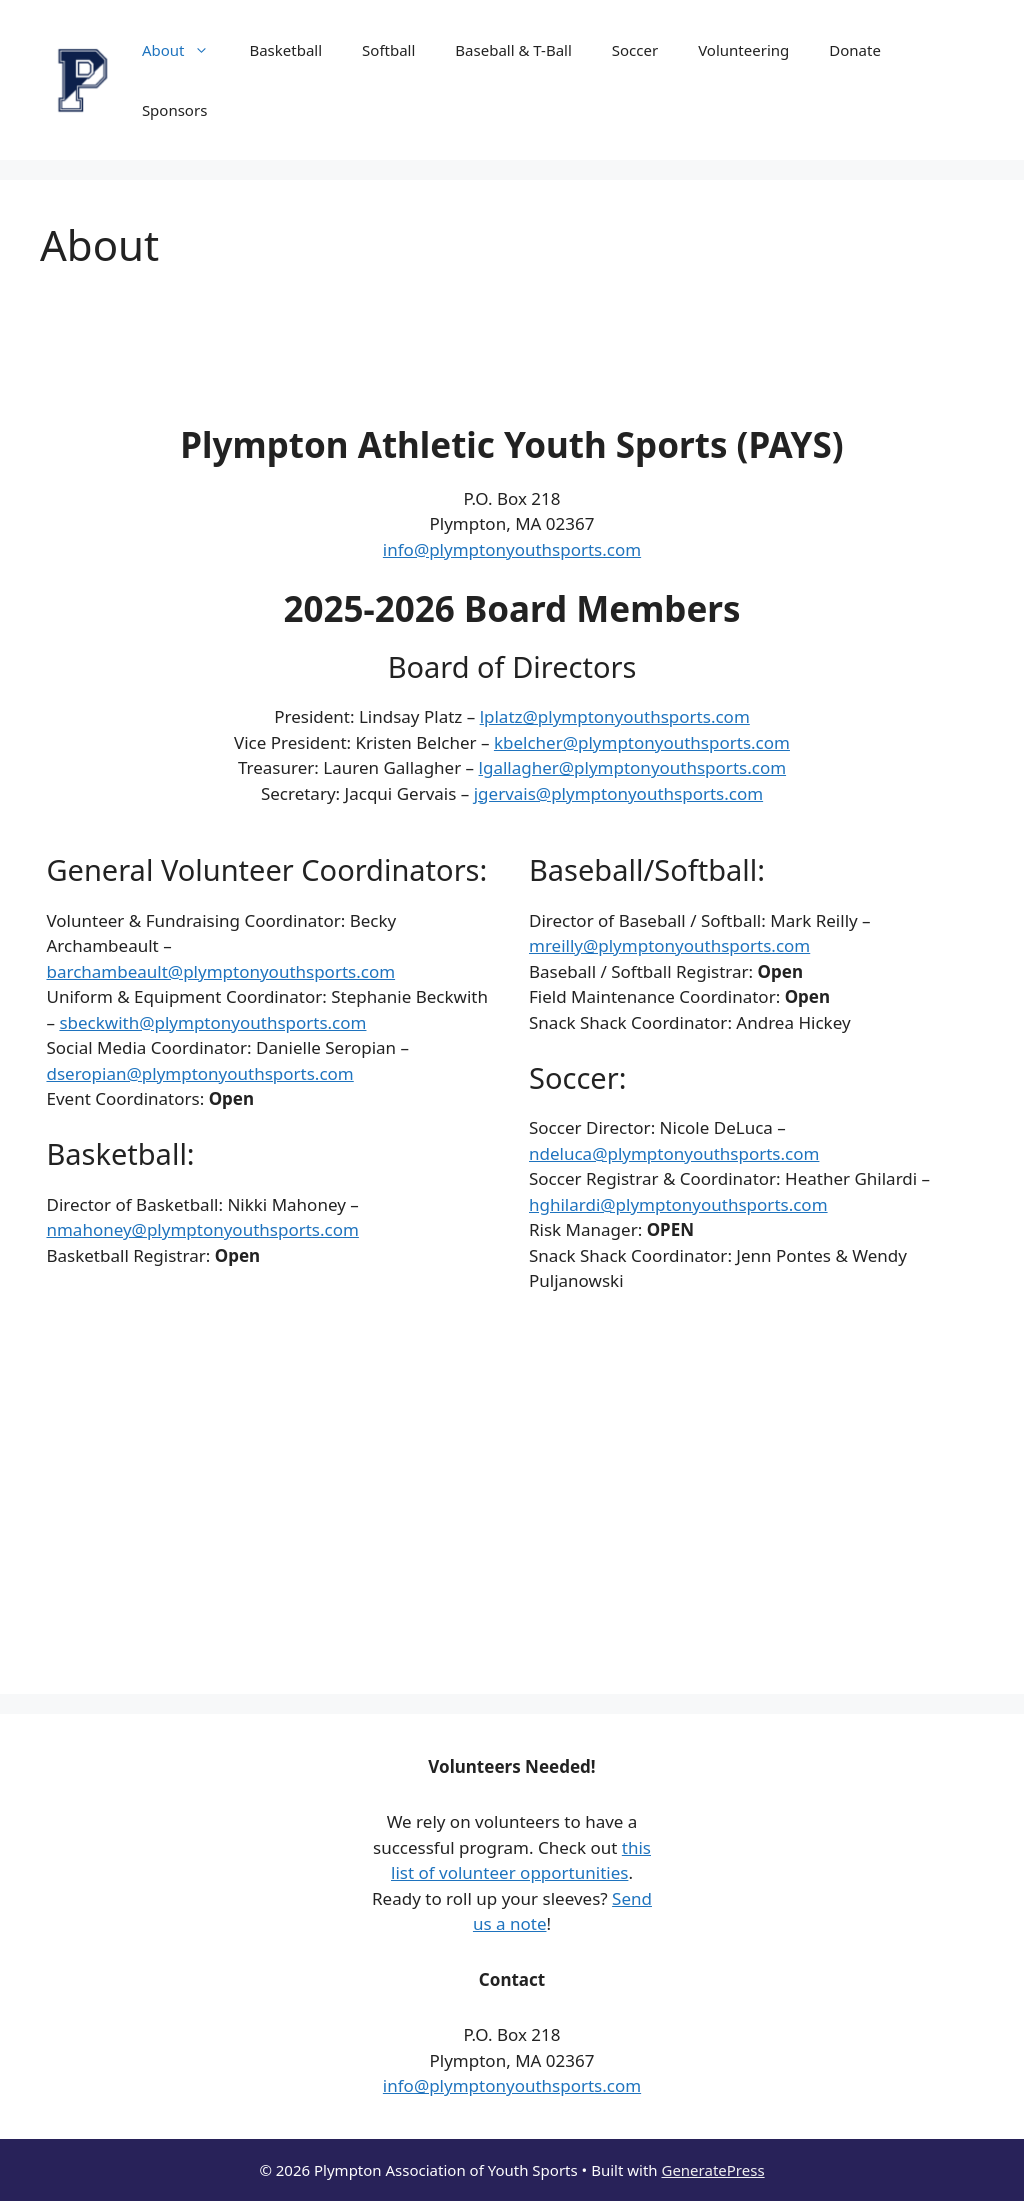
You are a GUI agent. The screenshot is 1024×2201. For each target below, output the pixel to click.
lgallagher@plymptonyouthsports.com (633, 767)
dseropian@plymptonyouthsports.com (199, 1073)
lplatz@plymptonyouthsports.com (615, 716)
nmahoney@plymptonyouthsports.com (202, 1229)
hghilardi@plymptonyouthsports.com (678, 1204)
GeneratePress (712, 2170)
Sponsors (174, 110)
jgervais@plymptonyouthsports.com (618, 793)
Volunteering (743, 50)
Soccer (635, 50)
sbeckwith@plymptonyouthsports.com (212, 1022)
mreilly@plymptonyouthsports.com (669, 945)
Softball (388, 50)
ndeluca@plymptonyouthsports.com (674, 1153)
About (186, 50)
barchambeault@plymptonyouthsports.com (220, 971)
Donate (855, 50)
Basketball (285, 50)
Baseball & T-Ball (513, 50)
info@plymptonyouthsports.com (512, 549)
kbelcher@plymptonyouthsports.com (642, 742)
